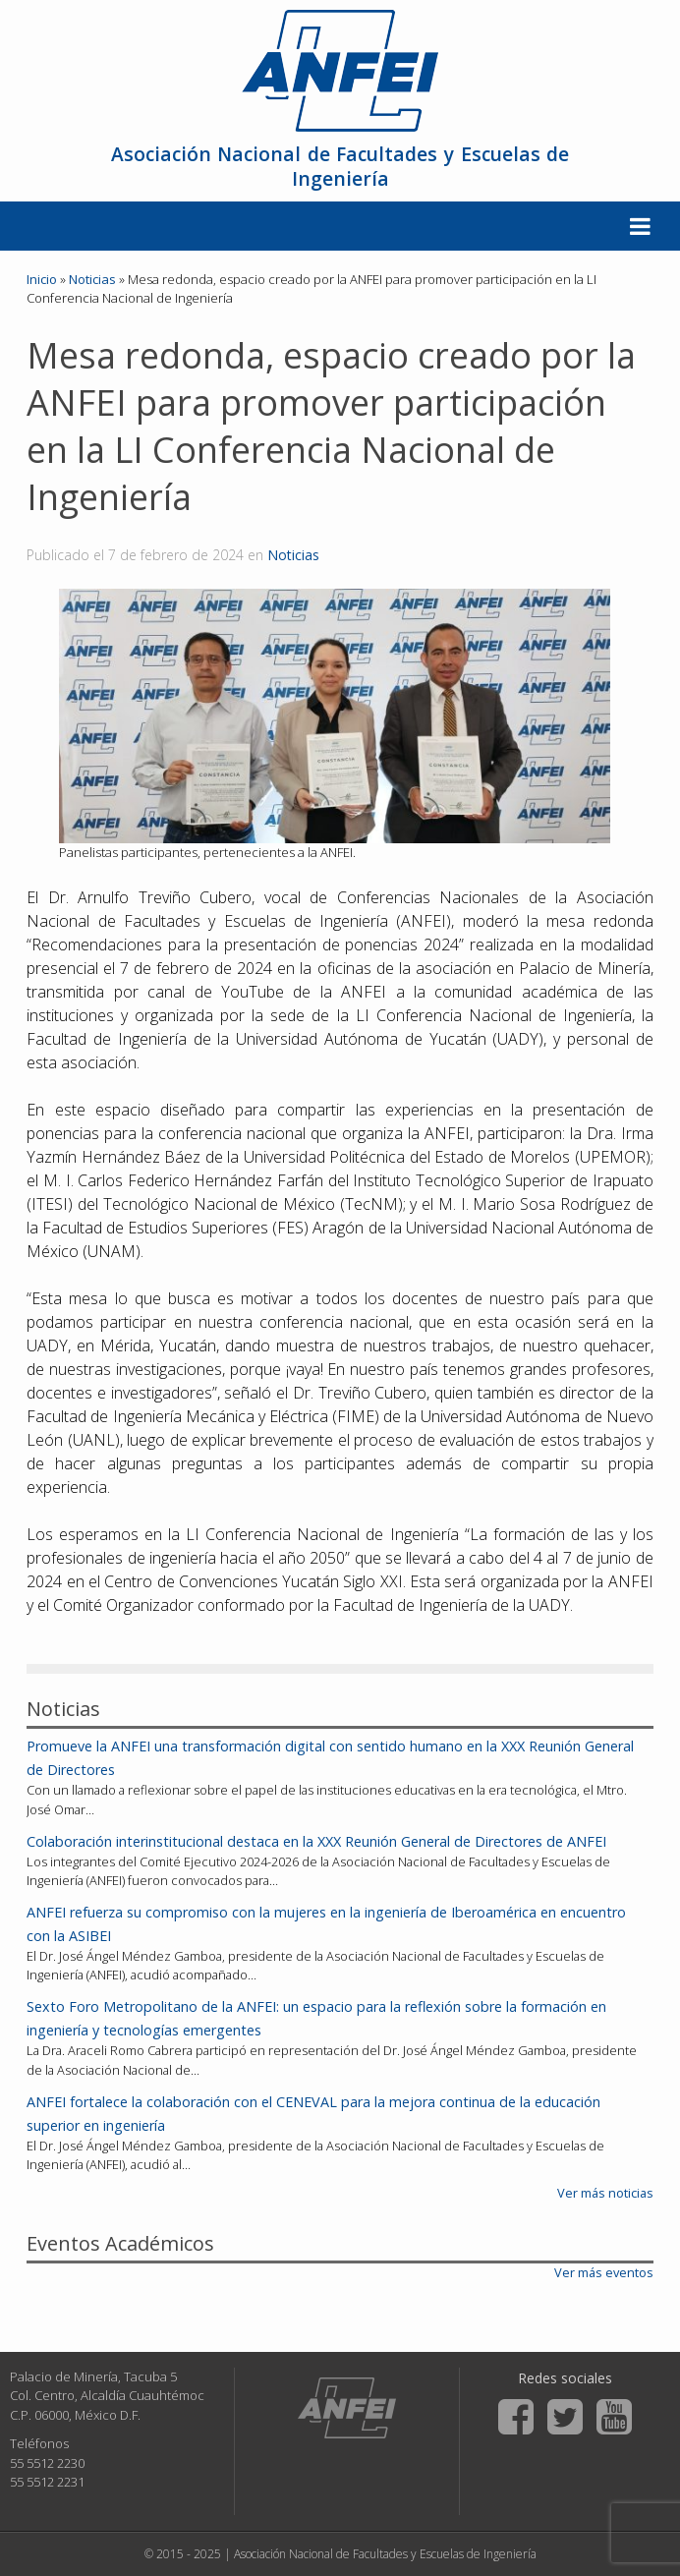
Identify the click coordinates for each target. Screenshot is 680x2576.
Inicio (42, 279)
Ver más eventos (603, 2272)
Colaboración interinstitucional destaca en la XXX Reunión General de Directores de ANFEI (316, 1841)
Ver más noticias (605, 2193)
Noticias (293, 554)
